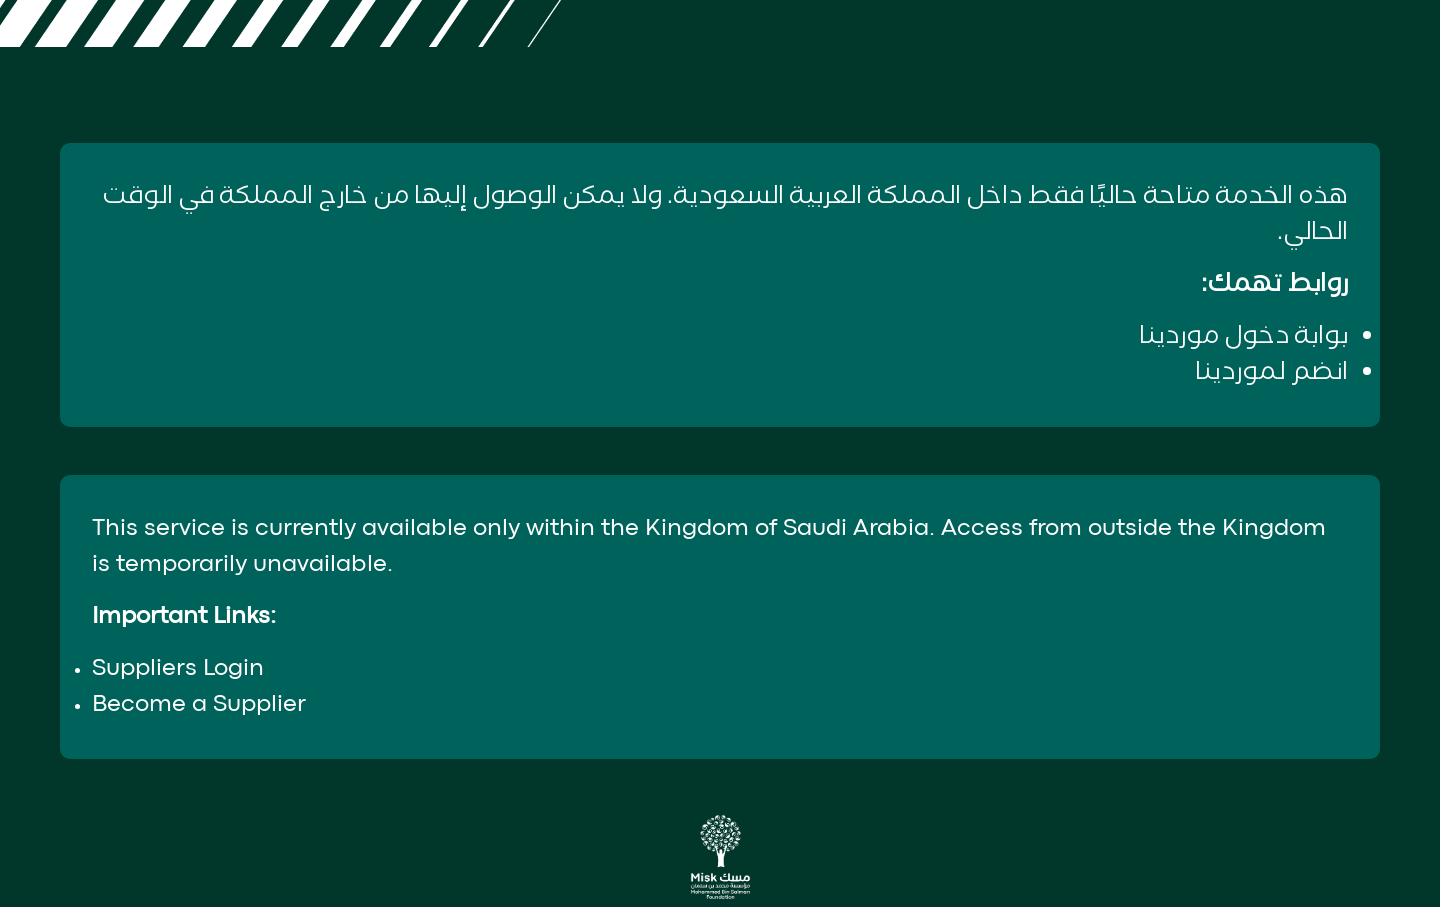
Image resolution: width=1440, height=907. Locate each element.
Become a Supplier (199, 705)
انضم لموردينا (1271, 372)
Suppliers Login (178, 669)
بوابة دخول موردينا (1243, 336)
